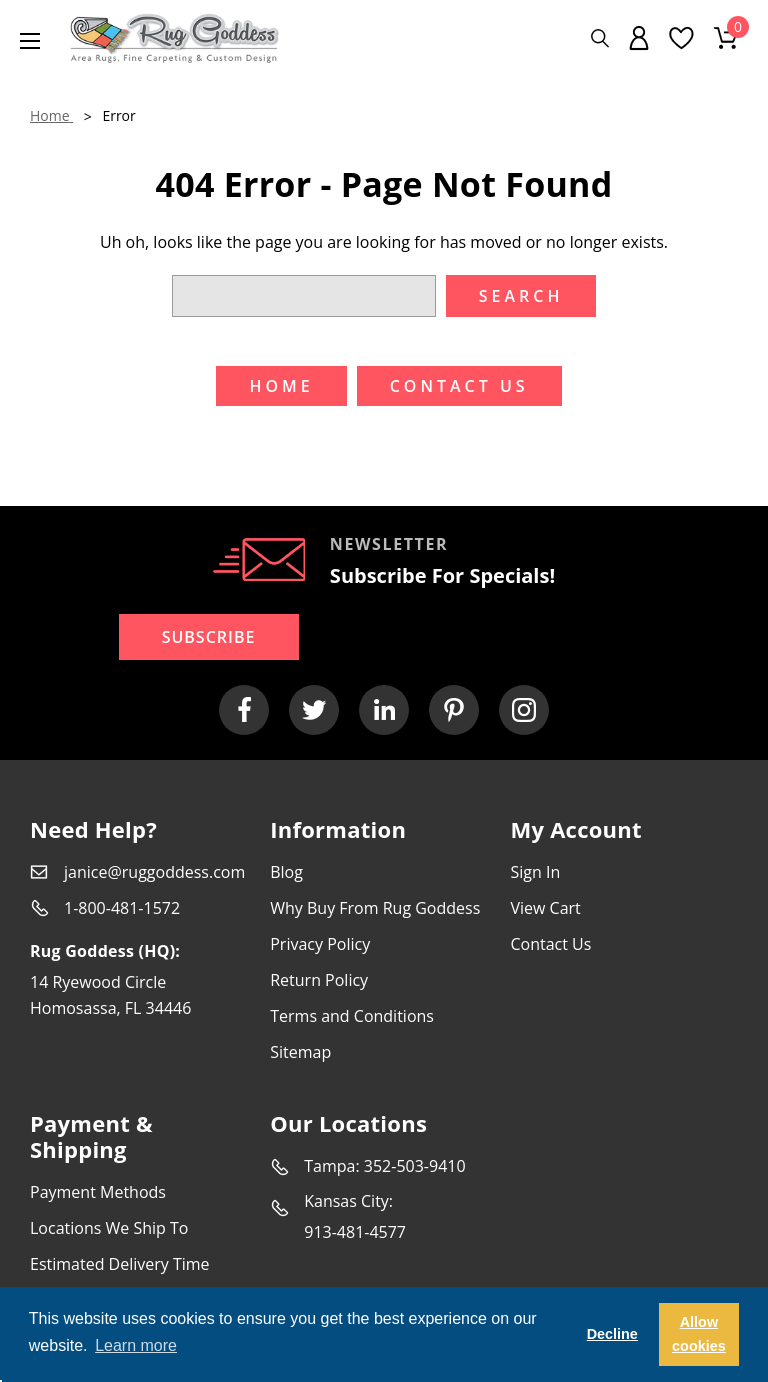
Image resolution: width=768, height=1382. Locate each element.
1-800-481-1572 (122, 908)
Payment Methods (98, 1192)
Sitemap (300, 1052)
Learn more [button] (136, 1345)
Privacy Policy (320, 944)
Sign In (535, 872)
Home (281, 386)
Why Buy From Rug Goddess (375, 908)
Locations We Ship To (109, 1228)
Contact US (459, 386)
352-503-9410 (415, 1166)
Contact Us (550, 944)
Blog (286, 872)
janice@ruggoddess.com (154, 872)
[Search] (600, 38)
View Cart (545, 908)
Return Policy (319, 980)
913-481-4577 (355, 1232)
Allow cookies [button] (699, 1334)
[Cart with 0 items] (726, 38)
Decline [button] (612, 1334)
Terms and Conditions (352, 1016)
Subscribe (209, 637)
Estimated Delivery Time (120, 1264)
